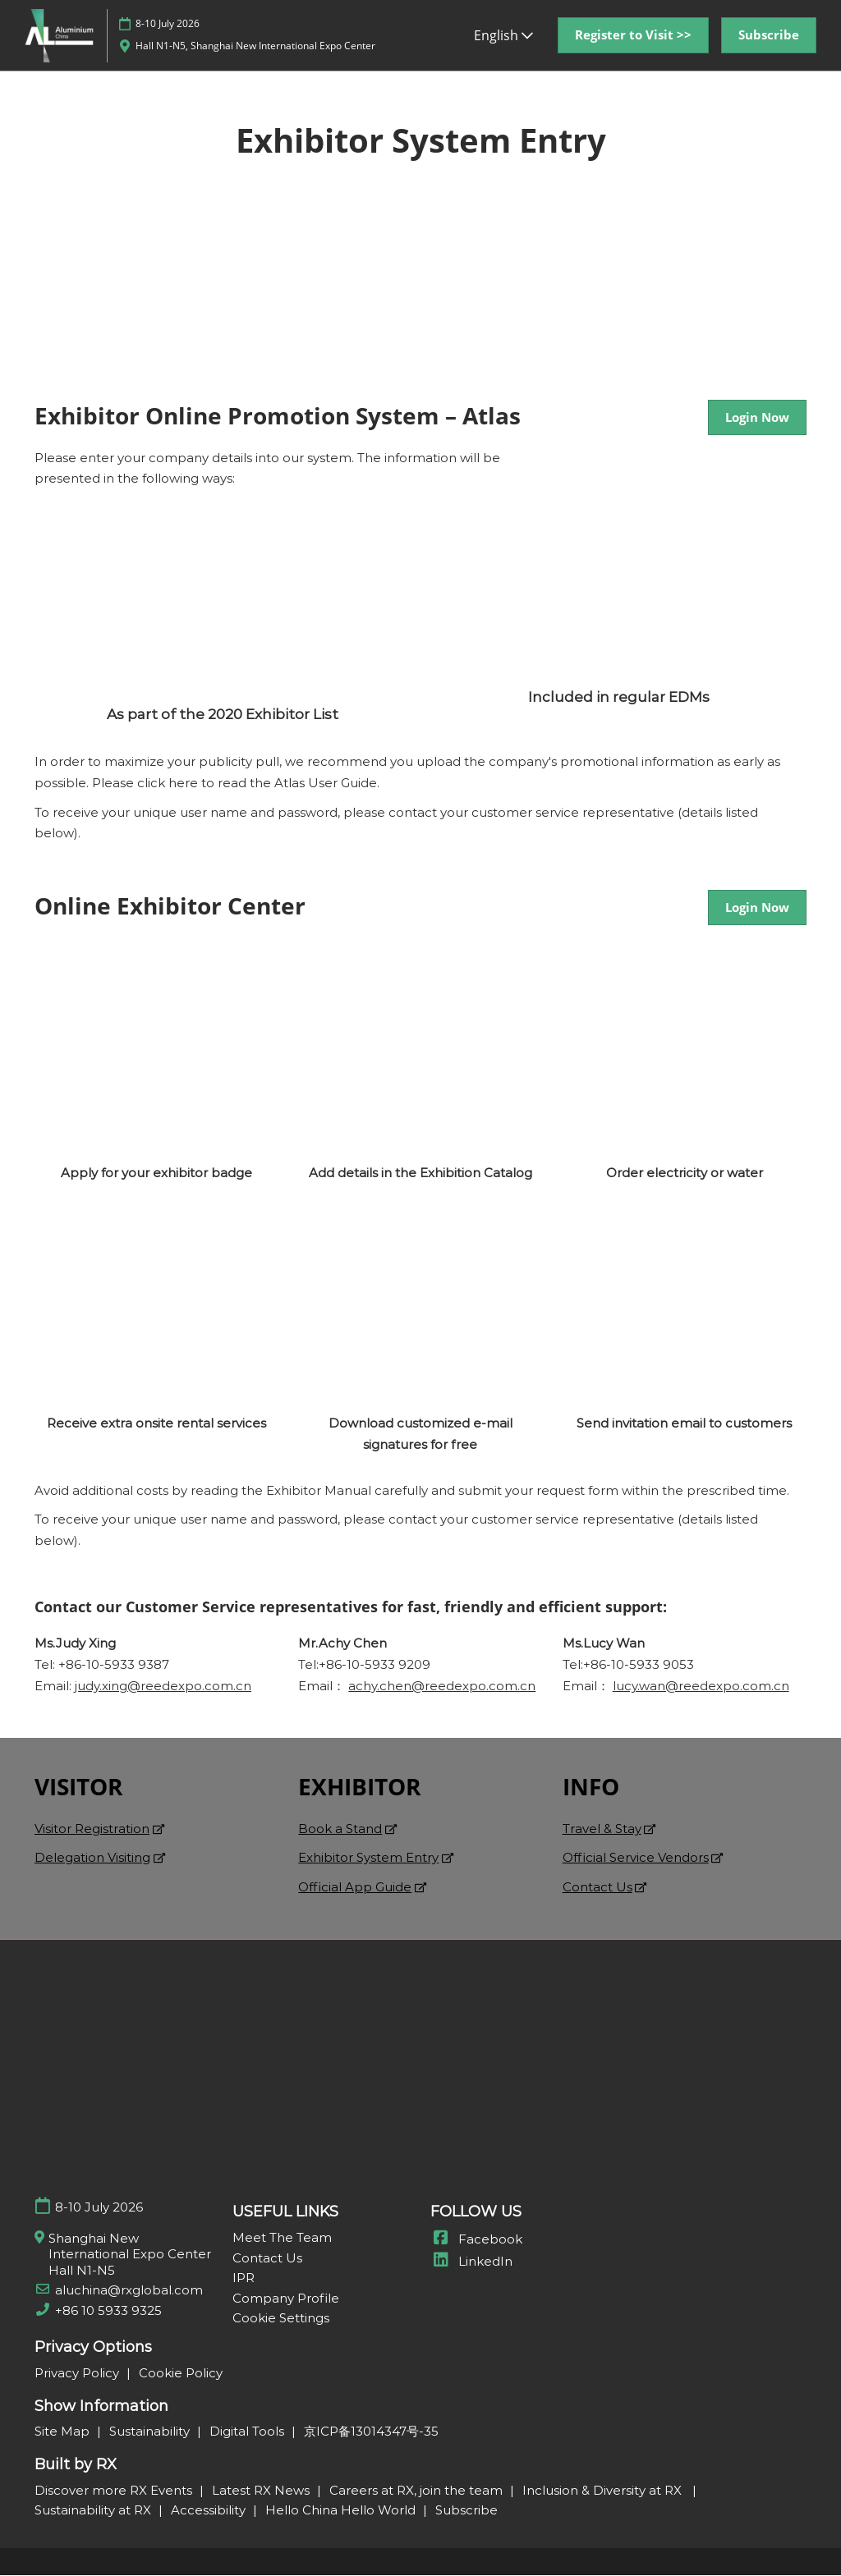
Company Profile (285, 2299)
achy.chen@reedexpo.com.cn (441, 1686)
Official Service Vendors (636, 1858)
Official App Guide (354, 1887)
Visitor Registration (91, 1829)
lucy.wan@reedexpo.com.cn (701, 1686)
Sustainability (151, 2432)
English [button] (503, 35)
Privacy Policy (78, 2373)
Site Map (63, 2432)
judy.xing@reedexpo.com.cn (163, 1686)
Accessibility (210, 2511)
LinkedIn (471, 2262)
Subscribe (466, 2511)
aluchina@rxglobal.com (129, 2291)
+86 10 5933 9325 (108, 2311)
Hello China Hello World (342, 2511)
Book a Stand (340, 1829)
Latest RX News (262, 2491)
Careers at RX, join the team (417, 2491)
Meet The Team (282, 2238)
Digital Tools (248, 2432)
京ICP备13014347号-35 (371, 2432)
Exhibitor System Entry (368, 1858)
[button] (633, 35)
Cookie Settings (280, 2318)
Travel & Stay (602, 1829)
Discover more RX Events (114, 2491)
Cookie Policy (181, 2373)
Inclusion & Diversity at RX (605, 2491)
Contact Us (597, 1887)
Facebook (476, 2240)
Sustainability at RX (94, 2511)
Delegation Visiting (92, 1858)
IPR (243, 2278)
